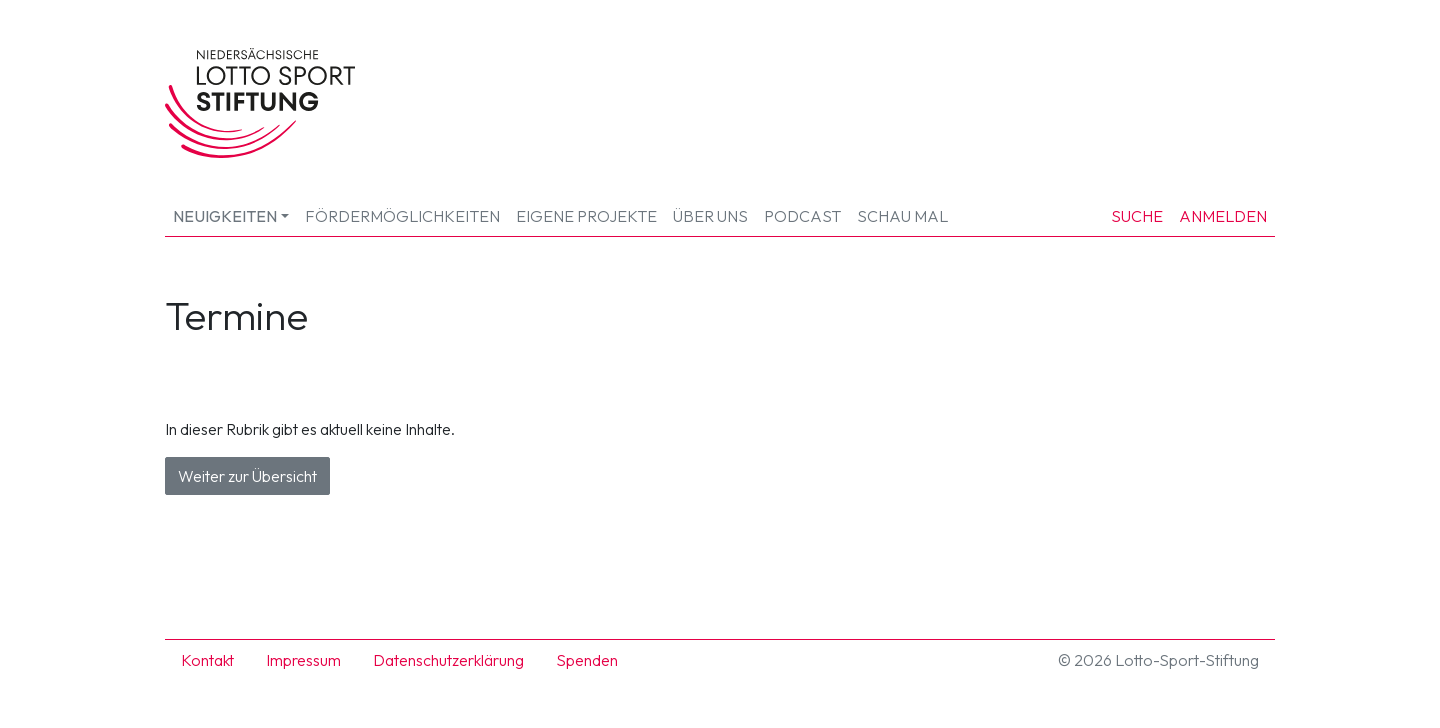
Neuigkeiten (225, 216)
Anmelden (1223, 216)
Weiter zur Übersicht (247, 476)
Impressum (303, 660)
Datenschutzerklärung (448, 660)
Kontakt (207, 660)
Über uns (710, 216)
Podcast (802, 216)
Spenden (587, 660)
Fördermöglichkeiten (402, 216)
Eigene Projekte (586, 216)
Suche (1137, 216)
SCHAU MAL (902, 216)
